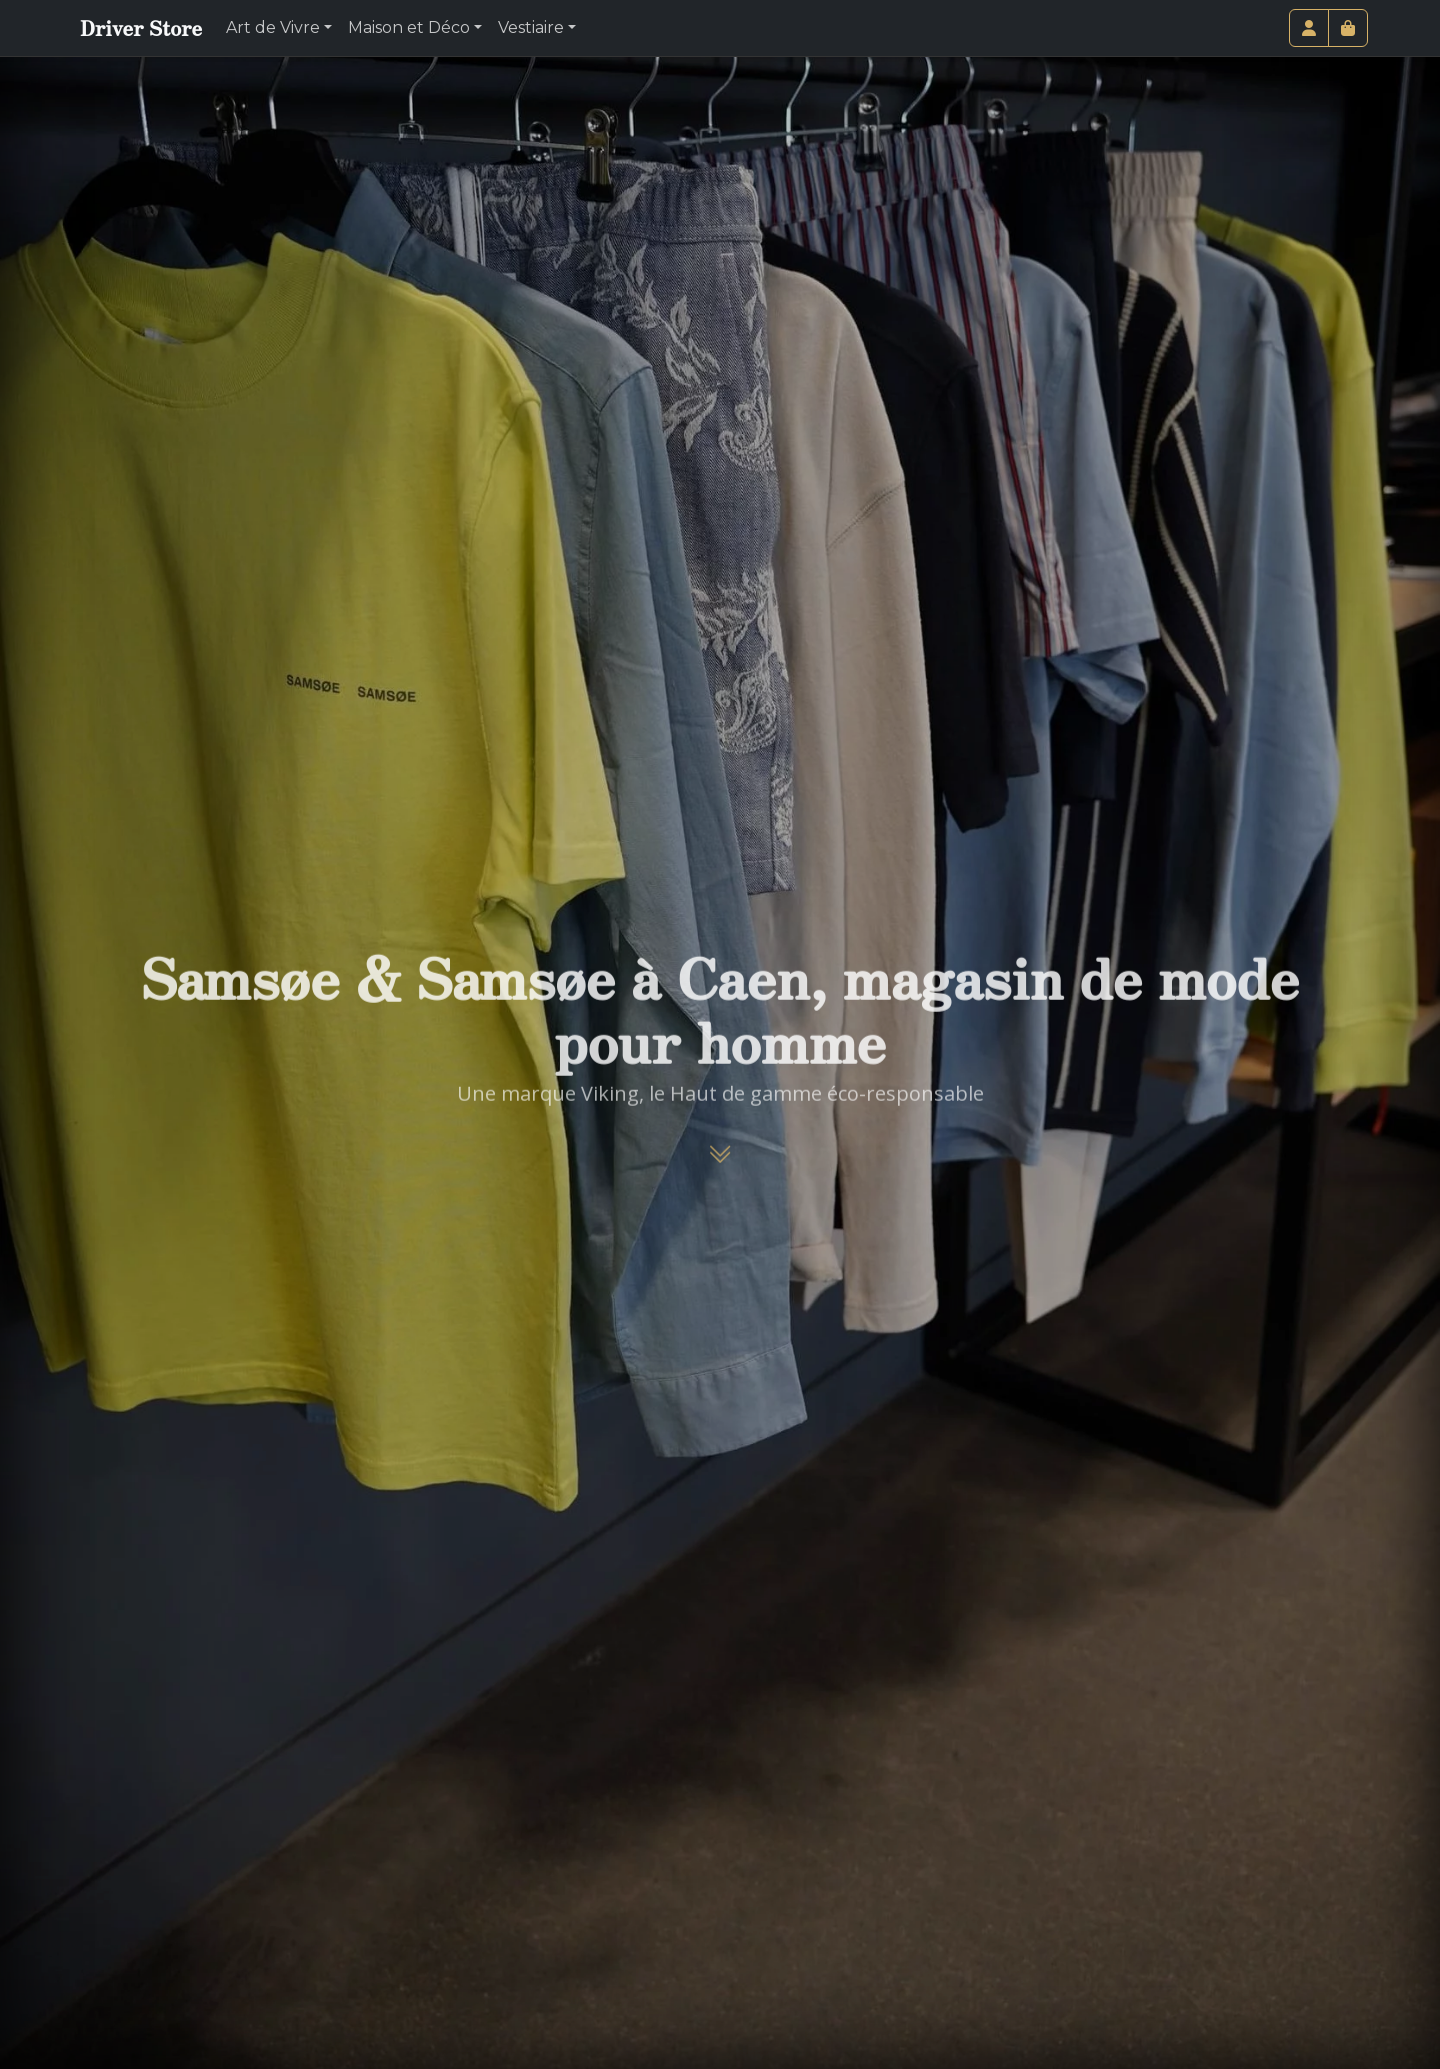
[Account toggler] (1309, 28)
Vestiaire (531, 27)
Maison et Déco (409, 27)
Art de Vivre (273, 27)
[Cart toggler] (1348, 28)
